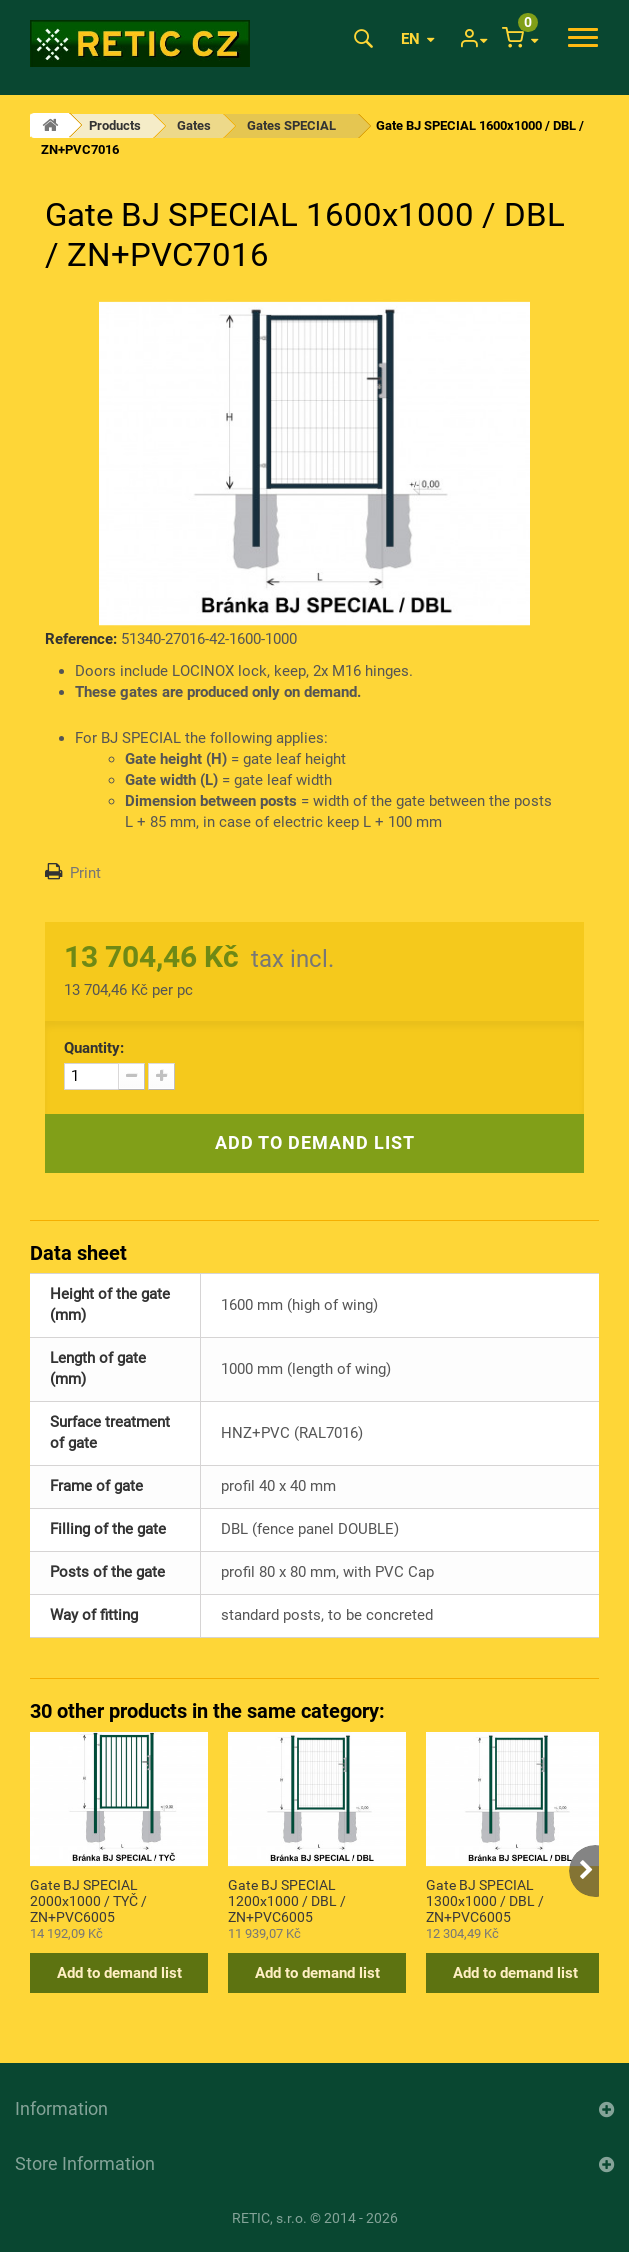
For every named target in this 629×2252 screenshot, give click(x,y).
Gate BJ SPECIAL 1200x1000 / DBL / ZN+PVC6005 (287, 1900)
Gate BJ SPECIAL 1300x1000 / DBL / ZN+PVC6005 (485, 1900)
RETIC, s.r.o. (269, 2218)
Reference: (81, 639)
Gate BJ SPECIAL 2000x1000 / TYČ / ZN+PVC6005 (88, 1900)
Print (85, 873)
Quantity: (94, 1048)
